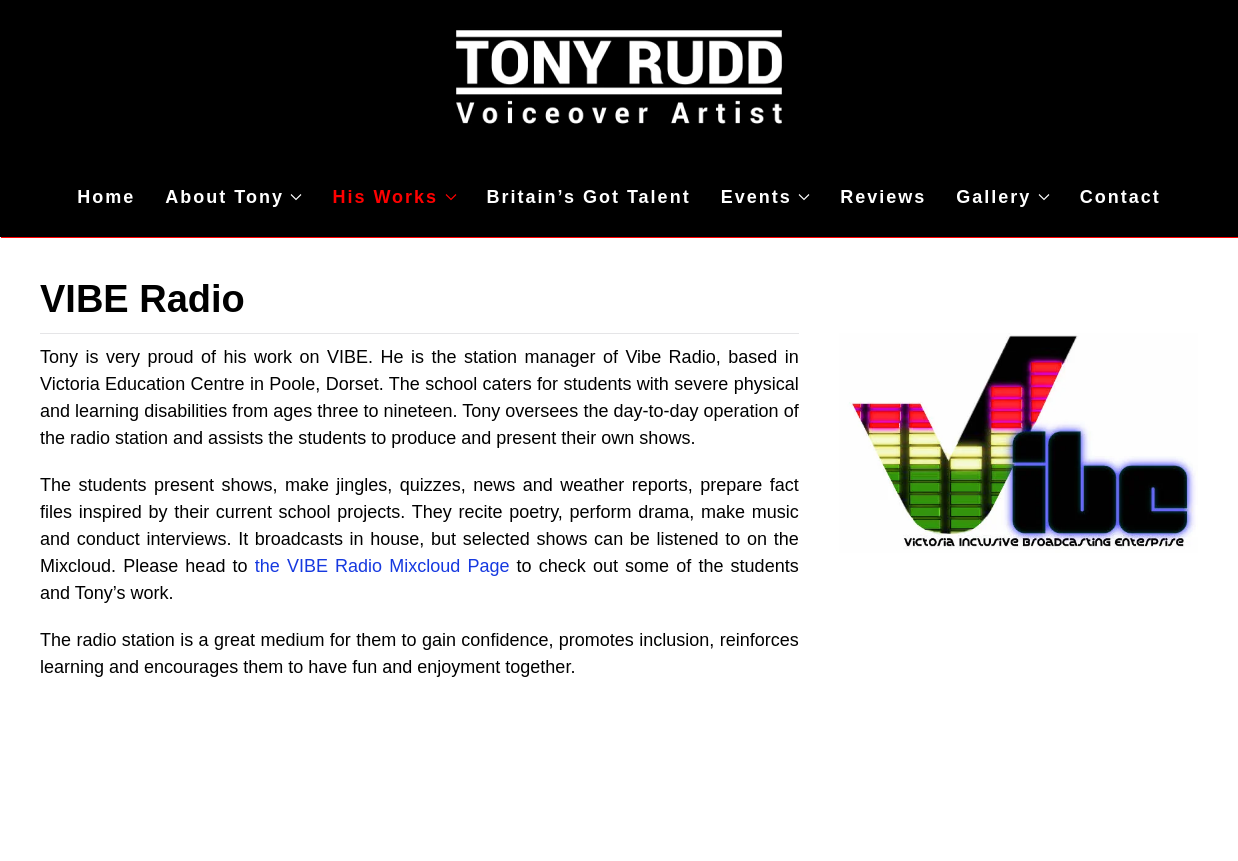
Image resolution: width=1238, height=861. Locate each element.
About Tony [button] (233, 197)
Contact (1120, 197)
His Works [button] (394, 197)
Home (106, 197)
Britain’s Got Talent (589, 197)
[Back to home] (619, 78)
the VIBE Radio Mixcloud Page (382, 566)
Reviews (883, 197)
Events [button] (766, 197)
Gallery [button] (1003, 197)
